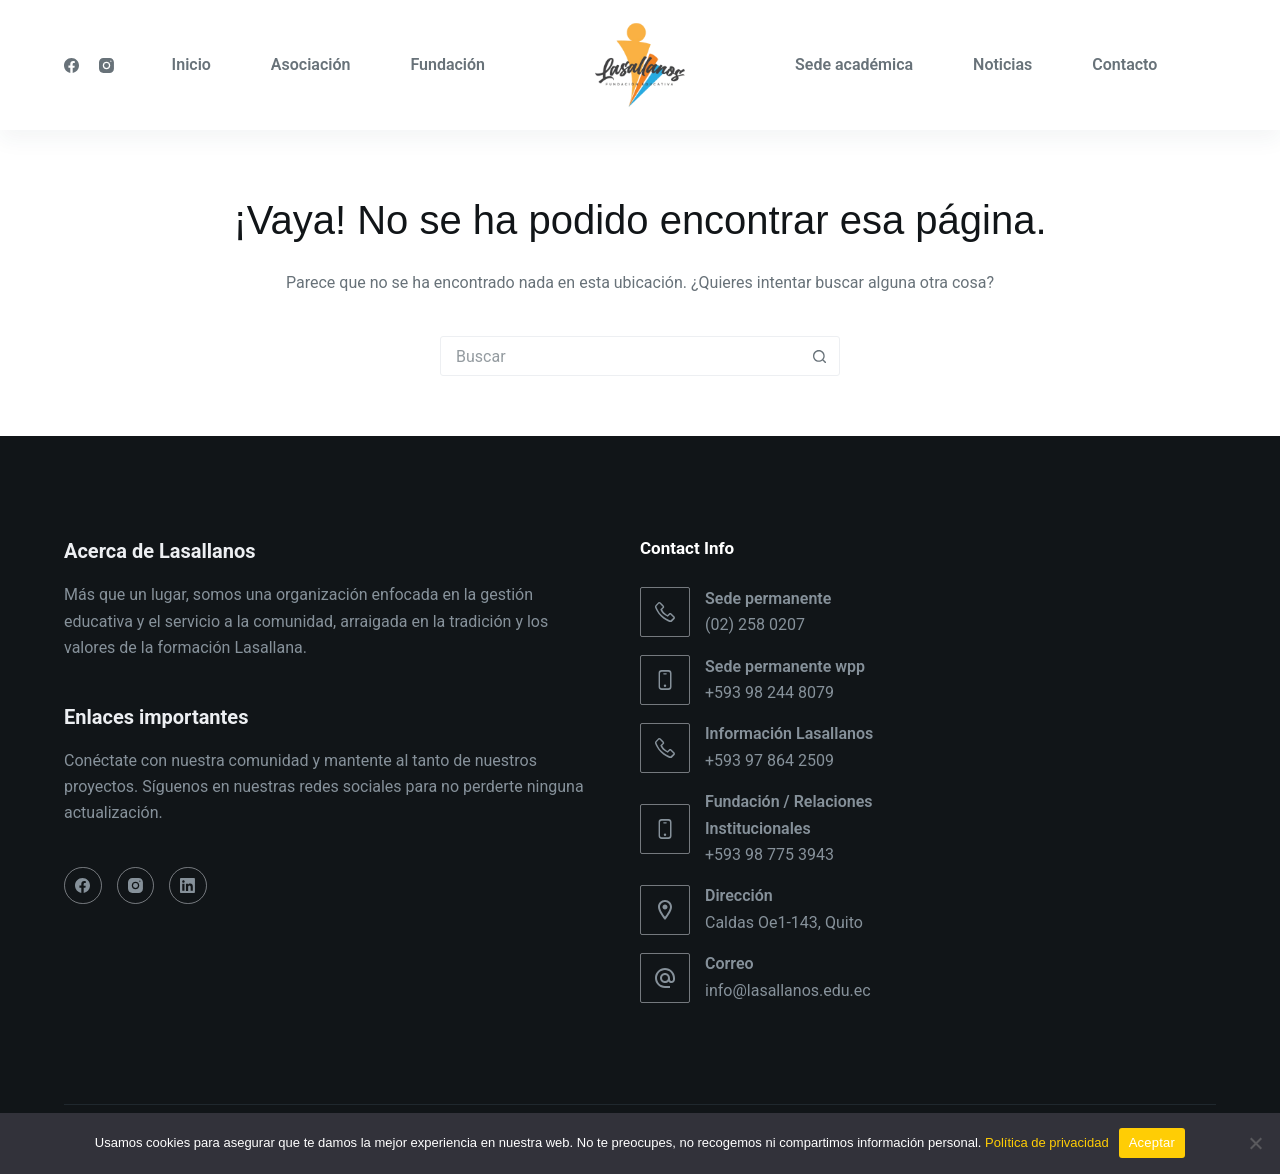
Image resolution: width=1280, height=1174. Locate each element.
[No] (1255, 1143)
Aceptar (1152, 1142)
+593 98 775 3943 (769, 854)
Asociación (311, 64)
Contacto (1124, 64)
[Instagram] (106, 65)
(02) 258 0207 (755, 624)
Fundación (447, 64)
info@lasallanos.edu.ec (788, 990)
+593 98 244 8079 (769, 692)
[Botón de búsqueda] (819, 356)
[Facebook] (71, 65)
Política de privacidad (1047, 1142)
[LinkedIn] (188, 886)
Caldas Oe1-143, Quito (784, 922)
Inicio (191, 64)
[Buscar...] (620, 356)
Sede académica (854, 64)
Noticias (1002, 64)
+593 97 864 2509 (769, 760)
